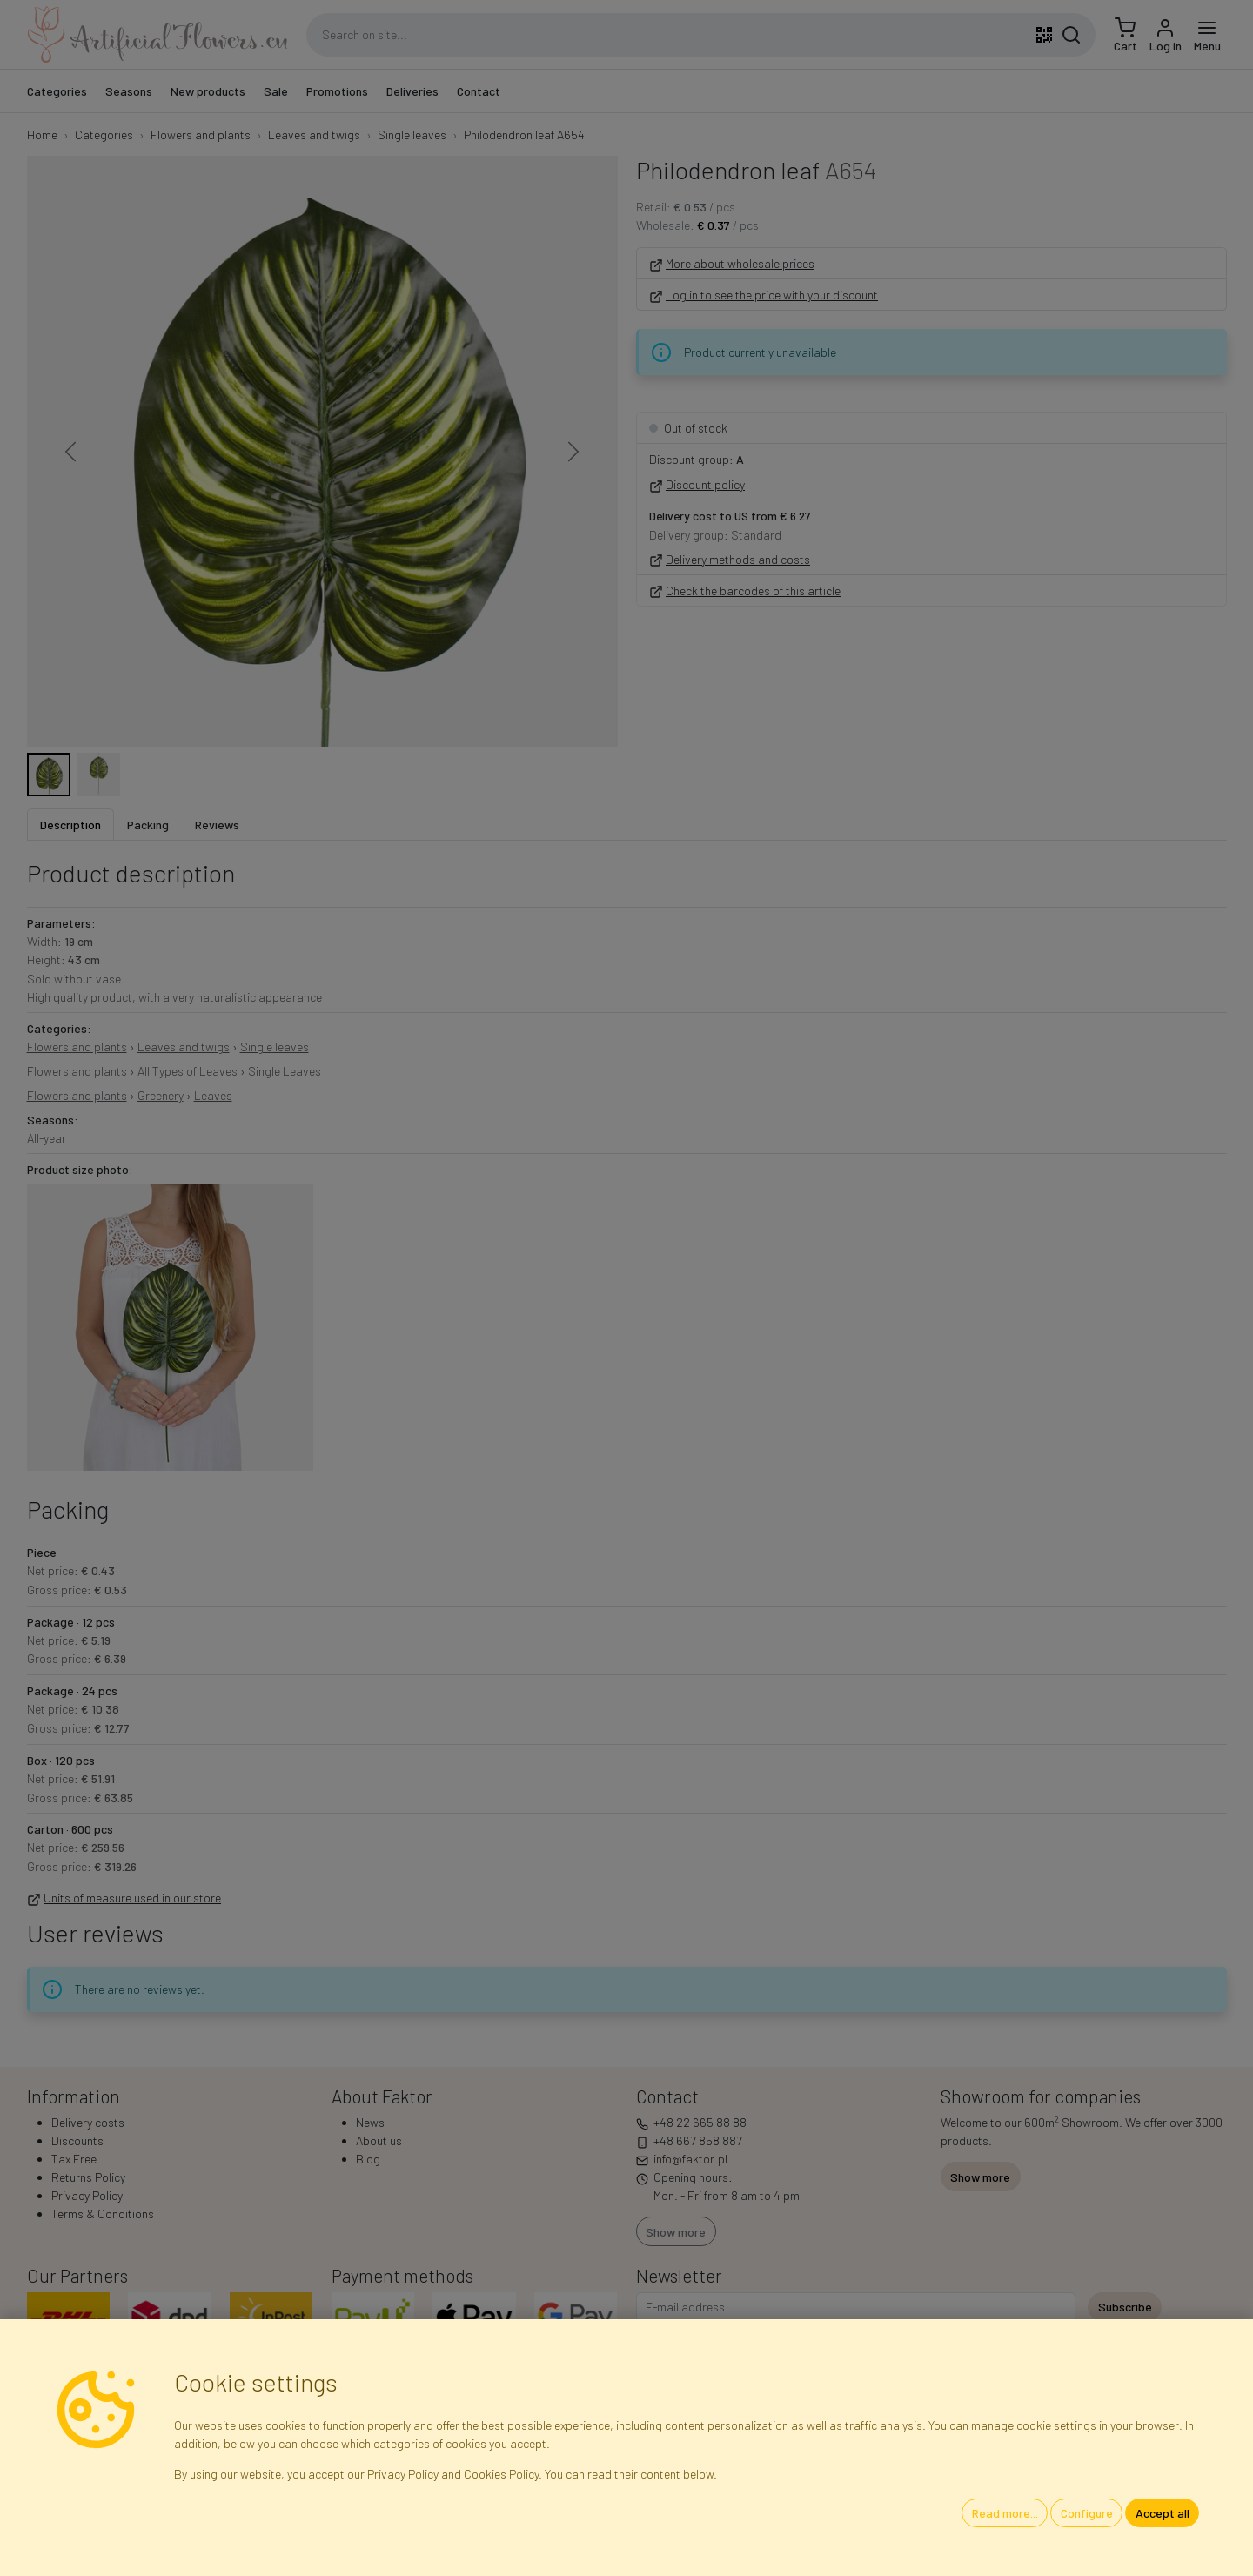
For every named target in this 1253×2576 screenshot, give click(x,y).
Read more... (1005, 2513)
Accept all (1162, 2513)
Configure (1087, 2513)
